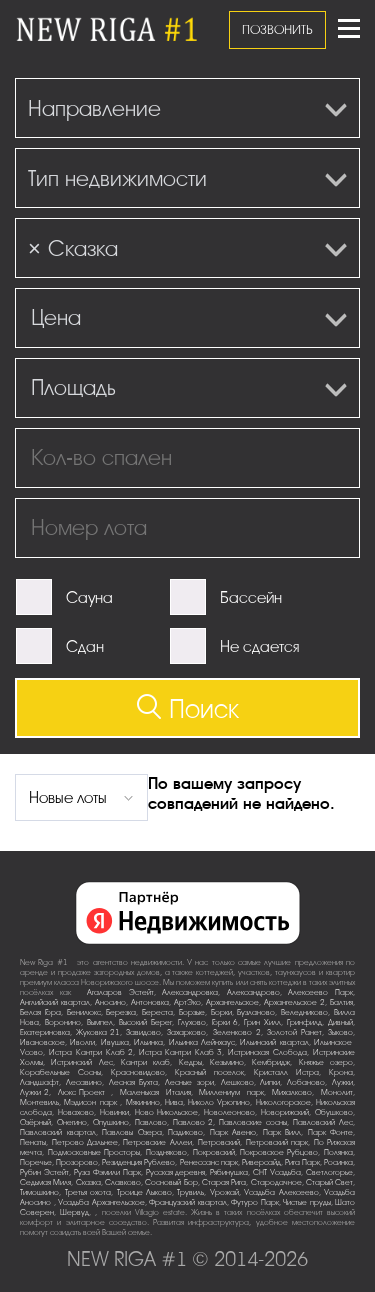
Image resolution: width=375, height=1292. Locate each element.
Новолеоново (229, 1112)
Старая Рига (224, 1182)
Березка (121, 1012)
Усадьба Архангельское (101, 1202)
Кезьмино (227, 1062)
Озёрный (35, 1122)
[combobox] (187, 108)
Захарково (186, 1032)
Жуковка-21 (98, 1032)
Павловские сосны (253, 1122)
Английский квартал (55, 1002)
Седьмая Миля (45, 1182)
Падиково (185, 1132)
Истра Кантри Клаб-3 (181, 1052)
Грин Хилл (262, 1022)
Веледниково (304, 1012)
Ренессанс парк (209, 1162)
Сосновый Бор (171, 1182)
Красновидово (138, 1072)
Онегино (72, 1122)
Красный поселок (209, 1072)
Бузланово (256, 1012)
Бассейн (251, 598)
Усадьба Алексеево (281, 1192)
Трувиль (190, 1192)
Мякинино (143, 1102)
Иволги (82, 1042)
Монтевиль (39, 1102)
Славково (123, 1182)
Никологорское (283, 1102)
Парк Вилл (282, 1132)
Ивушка (115, 1042)
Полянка (338, 1152)
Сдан (85, 647)
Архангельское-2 (294, 1002)
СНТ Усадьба (277, 1172)
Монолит (337, 1092)
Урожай (224, 1192)
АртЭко (187, 1002)
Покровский (214, 1152)
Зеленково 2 (237, 1032)
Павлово (151, 1122)
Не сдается (259, 647)
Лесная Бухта (134, 1082)
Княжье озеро (326, 1062)
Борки (221, 1012)
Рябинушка (229, 1172)
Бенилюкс (84, 1012)
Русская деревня (176, 1172)
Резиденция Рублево (138, 1162)
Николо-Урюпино (219, 1102)
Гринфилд (304, 1022)
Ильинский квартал (274, 1042)
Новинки (114, 1112)
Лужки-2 (34, 1092)
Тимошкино (39, 1192)
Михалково (292, 1092)
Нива (174, 1102)
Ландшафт (39, 1082)
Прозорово (77, 1162)
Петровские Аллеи (157, 1142)
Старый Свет (329, 1182)
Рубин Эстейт (44, 1172)
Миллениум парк (231, 1092)
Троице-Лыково (144, 1192)
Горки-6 (225, 1022)
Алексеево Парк (320, 992)
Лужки (342, 1082)
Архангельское (232, 1002)
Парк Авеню (233, 1132)
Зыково (340, 1032)
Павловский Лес (323, 1122)
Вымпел (100, 1022)
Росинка (338, 1162)
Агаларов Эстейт (120, 992)
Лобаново (306, 1082)
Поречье (36, 1162)
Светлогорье (329, 1172)
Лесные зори (189, 1082)
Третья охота (88, 1192)
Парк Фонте (331, 1132)
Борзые (192, 1012)
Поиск (187, 709)
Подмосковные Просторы (94, 1152)
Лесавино (84, 1082)
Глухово (192, 1022)
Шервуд (74, 1212)
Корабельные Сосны (60, 1072)
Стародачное (276, 1182)
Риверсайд (261, 1162)
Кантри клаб (145, 1062)
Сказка (88, 1182)
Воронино (63, 1022)
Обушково (334, 1112)
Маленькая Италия (155, 1092)
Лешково (237, 1082)
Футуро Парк (255, 1202)
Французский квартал (188, 1202)
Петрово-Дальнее (85, 1142)
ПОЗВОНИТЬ (277, 29)
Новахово (76, 1112)
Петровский (219, 1142)
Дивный (340, 1022)
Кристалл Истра (286, 1072)
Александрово (253, 992)
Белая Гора (40, 1012)
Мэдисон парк (92, 1102)
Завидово (143, 1032)
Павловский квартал (58, 1132)
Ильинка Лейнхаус (202, 1042)
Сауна (89, 598)
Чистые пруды (307, 1202)
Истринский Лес (81, 1062)
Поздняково (166, 1152)
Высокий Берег (145, 1022)
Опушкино (111, 1122)
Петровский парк (277, 1142)
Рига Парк (302, 1162)
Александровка (190, 992)
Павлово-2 (193, 1122)
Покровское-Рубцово (279, 1152)
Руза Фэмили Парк (107, 1172)
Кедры (190, 1062)
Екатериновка (45, 1032)
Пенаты (33, 1142)
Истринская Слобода (267, 1052)
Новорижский (285, 1112)
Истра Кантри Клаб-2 (91, 1052)
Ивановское (42, 1042)
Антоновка (150, 1002)
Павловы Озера (132, 1132)
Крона (341, 1072)
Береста (157, 1012)
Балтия (341, 1002)
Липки (270, 1082)
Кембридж (271, 1062)
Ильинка (148, 1042)
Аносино (110, 1002)
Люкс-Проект (85, 1092)
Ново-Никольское (166, 1112)
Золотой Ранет (294, 1032)
